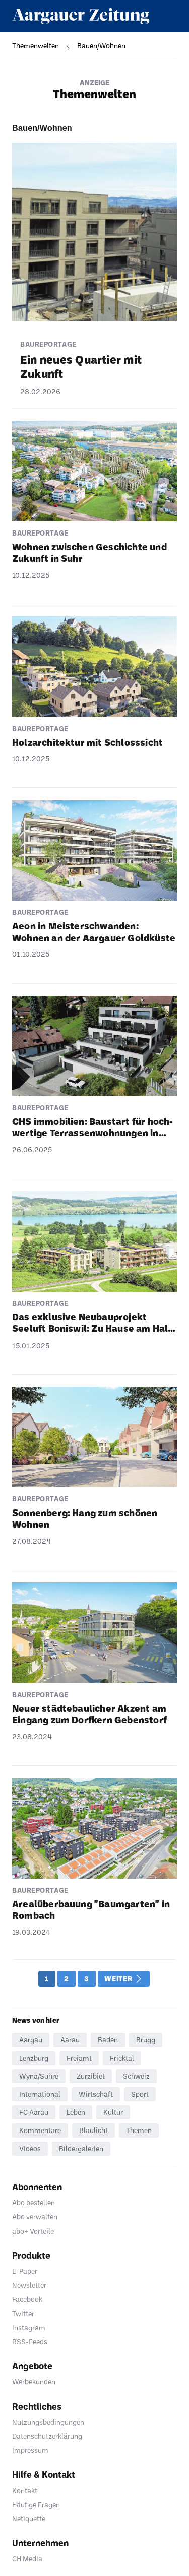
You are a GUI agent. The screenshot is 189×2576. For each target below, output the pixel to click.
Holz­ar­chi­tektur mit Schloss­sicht (87, 742)
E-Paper (24, 2271)
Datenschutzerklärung (47, 2436)
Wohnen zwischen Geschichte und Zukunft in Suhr (89, 552)
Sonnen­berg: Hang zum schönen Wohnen (84, 1518)
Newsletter (29, 2285)
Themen (139, 2130)
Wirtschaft (96, 2094)
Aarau (70, 2039)
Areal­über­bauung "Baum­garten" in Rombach (91, 1909)
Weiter (122, 1978)
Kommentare (40, 2130)
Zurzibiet (91, 2076)
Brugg (145, 2039)
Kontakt (24, 2490)
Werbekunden (33, 2381)
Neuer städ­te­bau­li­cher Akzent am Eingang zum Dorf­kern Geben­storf (89, 1714)
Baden (108, 2039)
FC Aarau (33, 2112)
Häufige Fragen (36, 2504)
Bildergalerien (81, 2148)
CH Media (27, 2558)
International (39, 2094)
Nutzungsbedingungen (48, 2422)
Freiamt (79, 2058)
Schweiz (136, 2076)
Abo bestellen (33, 2202)
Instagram (28, 2327)
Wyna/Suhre (38, 2076)
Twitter (23, 2313)
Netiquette (28, 2518)
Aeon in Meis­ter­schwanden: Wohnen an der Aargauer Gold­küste (93, 931)
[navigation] (29, 46)
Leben (76, 2112)
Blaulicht (93, 2130)
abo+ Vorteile (33, 2231)
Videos (30, 2148)
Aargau (30, 2039)
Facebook (27, 2299)
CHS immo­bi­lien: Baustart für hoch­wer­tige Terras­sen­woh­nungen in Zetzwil (92, 1127)
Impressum (30, 2450)
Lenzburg (33, 2058)
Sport (140, 2094)
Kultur (113, 2112)
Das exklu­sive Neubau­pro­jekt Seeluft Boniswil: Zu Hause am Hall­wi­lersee (93, 1323)
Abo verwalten (34, 2216)
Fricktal (122, 2058)
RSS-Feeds (29, 2341)
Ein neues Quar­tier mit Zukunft (81, 366)
